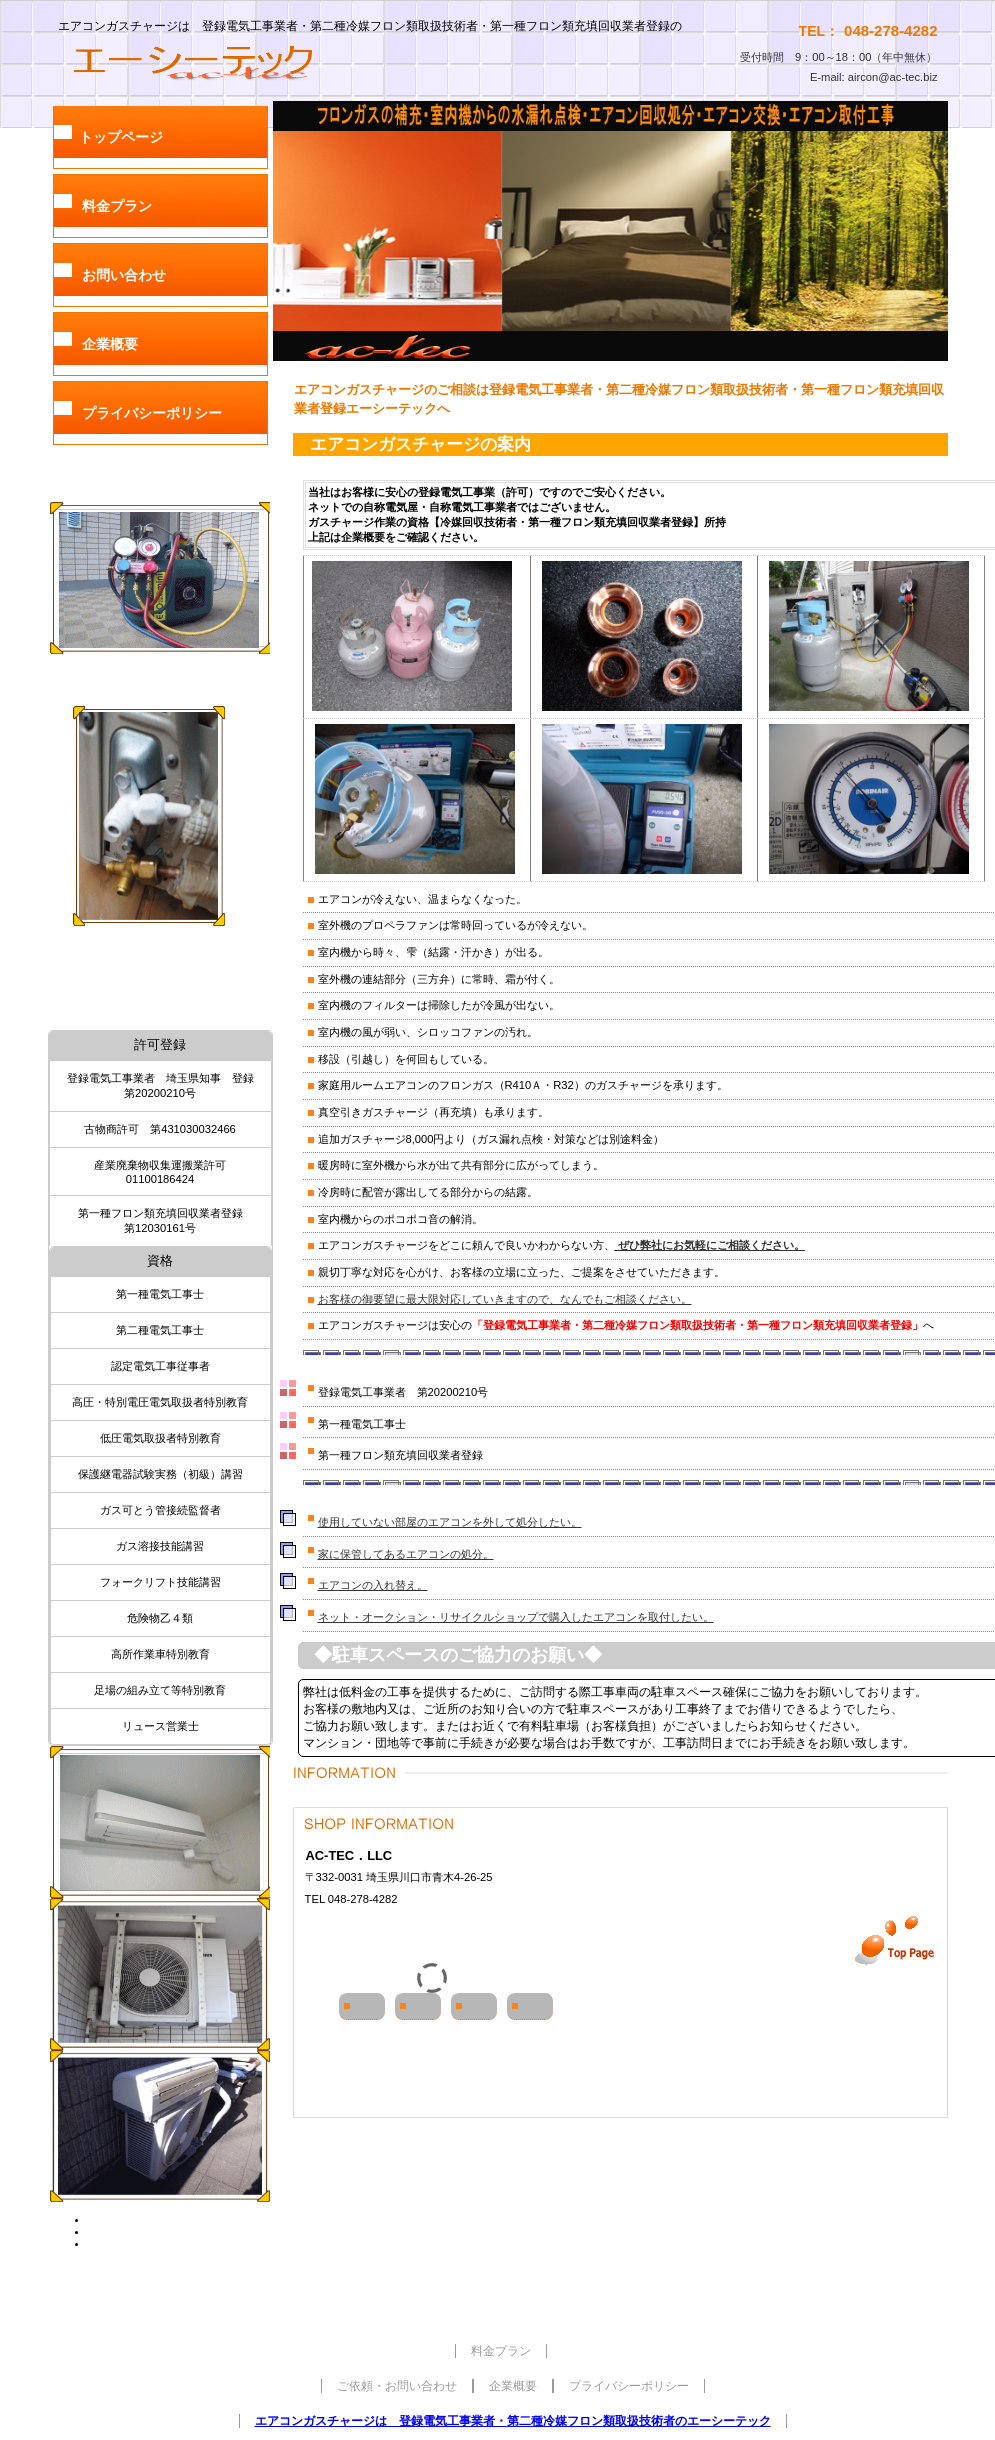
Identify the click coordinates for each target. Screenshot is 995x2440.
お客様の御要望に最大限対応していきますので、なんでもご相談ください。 (505, 1299)
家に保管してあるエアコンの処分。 (406, 1554)
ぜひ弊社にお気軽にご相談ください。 (711, 1245)
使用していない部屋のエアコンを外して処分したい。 (450, 1522)
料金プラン (501, 2351)
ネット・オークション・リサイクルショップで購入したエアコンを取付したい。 (516, 1617)
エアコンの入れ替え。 (373, 1585)
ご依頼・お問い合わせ (397, 2386)
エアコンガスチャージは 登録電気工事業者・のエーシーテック (513, 2421)
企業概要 (513, 2386)
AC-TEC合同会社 (224, 61)
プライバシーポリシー (629, 2386)
